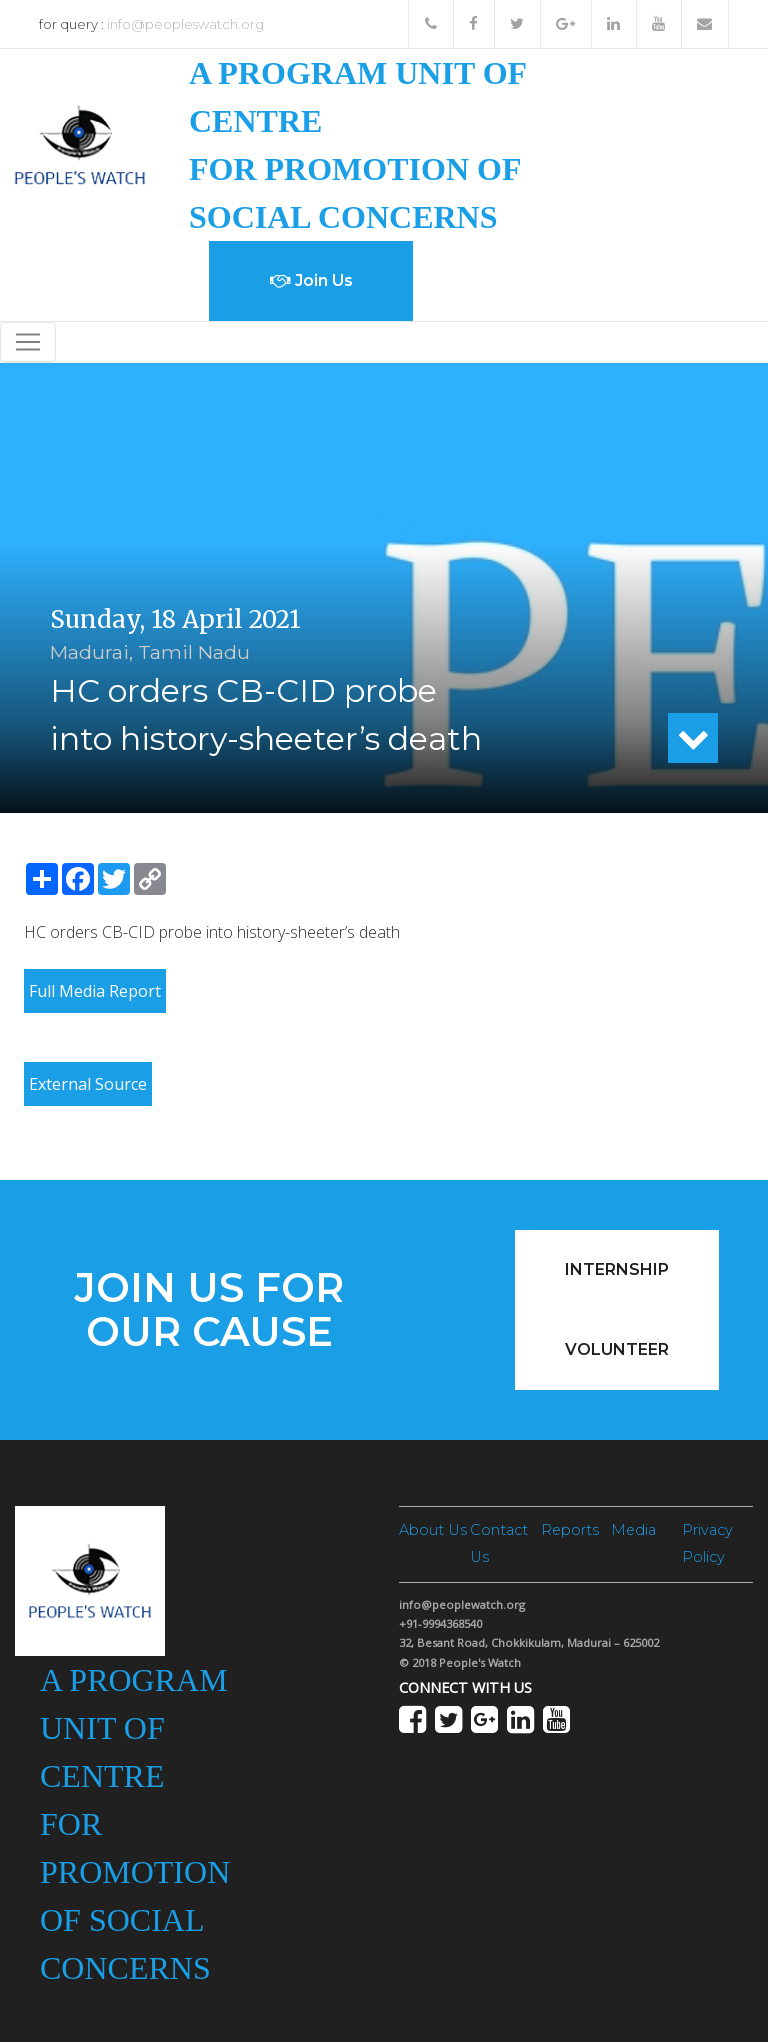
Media (633, 1530)
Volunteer (617, 1349)
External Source (88, 1084)
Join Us (311, 280)
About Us (433, 1530)
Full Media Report (95, 991)
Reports (570, 1530)
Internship (617, 1269)
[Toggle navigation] (28, 342)
